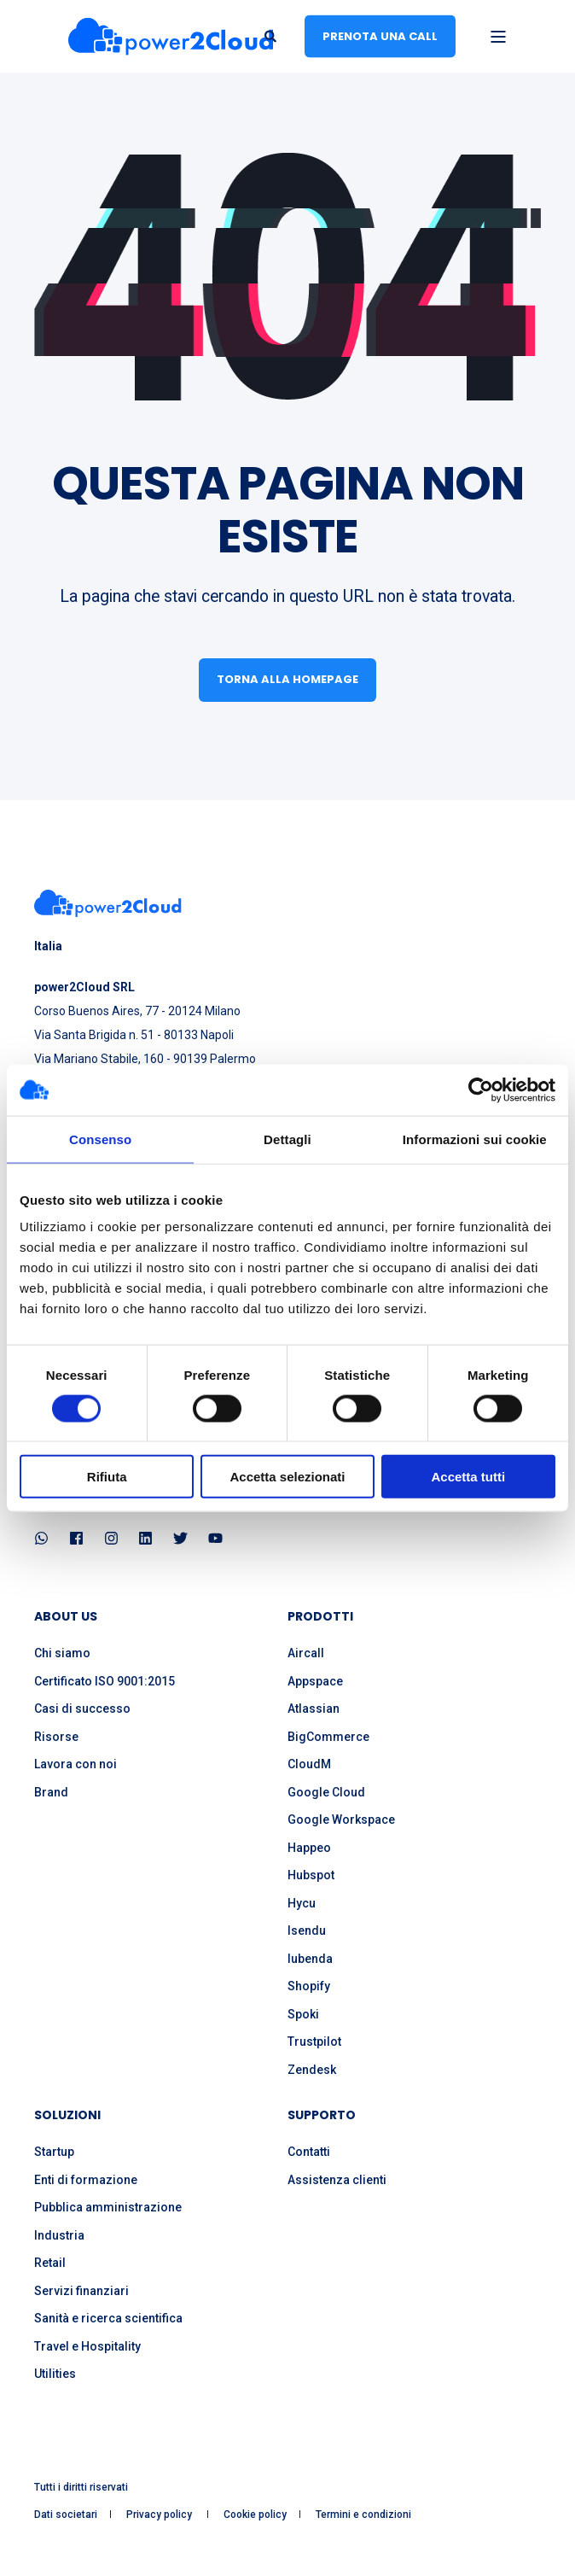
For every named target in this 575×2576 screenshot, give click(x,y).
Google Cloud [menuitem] (326, 1792)
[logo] (108, 903)
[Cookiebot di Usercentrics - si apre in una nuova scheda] (480, 1089)
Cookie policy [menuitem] (255, 2515)
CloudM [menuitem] (309, 1764)
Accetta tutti (468, 1476)
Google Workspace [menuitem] (341, 1819)
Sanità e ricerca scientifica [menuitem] (108, 2318)
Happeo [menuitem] (309, 1848)
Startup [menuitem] (54, 2151)
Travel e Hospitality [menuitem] (87, 2346)
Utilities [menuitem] (55, 2373)
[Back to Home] (170, 36)
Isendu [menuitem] (307, 1930)
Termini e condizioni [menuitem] (363, 2515)
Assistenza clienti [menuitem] (337, 2180)
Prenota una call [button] (380, 35)
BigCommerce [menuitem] (328, 1737)
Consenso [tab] (100, 1138)
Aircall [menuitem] (306, 1653)
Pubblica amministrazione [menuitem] (108, 2207)
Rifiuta (107, 1476)
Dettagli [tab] (287, 1138)
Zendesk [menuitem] (312, 2070)
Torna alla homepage (287, 679)
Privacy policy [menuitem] (160, 2515)
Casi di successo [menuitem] (82, 1708)
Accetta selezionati (287, 1476)
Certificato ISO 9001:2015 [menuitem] (104, 1681)
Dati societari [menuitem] (65, 2515)
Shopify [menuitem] (309, 1986)
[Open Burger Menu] (498, 36)
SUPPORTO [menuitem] (322, 2116)
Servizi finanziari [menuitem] (81, 2291)
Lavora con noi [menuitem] (75, 1764)
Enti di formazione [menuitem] (85, 2180)
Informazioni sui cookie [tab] (475, 1138)
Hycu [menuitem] (302, 1903)
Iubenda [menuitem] (310, 1959)
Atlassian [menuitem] (314, 1708)
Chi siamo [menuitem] (62, 1653)
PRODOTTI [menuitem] (320, 1617)
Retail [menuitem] (50, 2262)
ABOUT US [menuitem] (65, 1617)
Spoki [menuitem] (303, 2014)
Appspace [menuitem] (315, 1681)
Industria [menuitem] (59, 2235)
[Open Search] (271, 35)
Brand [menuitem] (51, 1792)
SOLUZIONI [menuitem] (67, 2116)
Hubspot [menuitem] (311, 1875)
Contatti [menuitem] (309, 2151)
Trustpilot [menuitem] (314, 2041)
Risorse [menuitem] (56, 1737)
